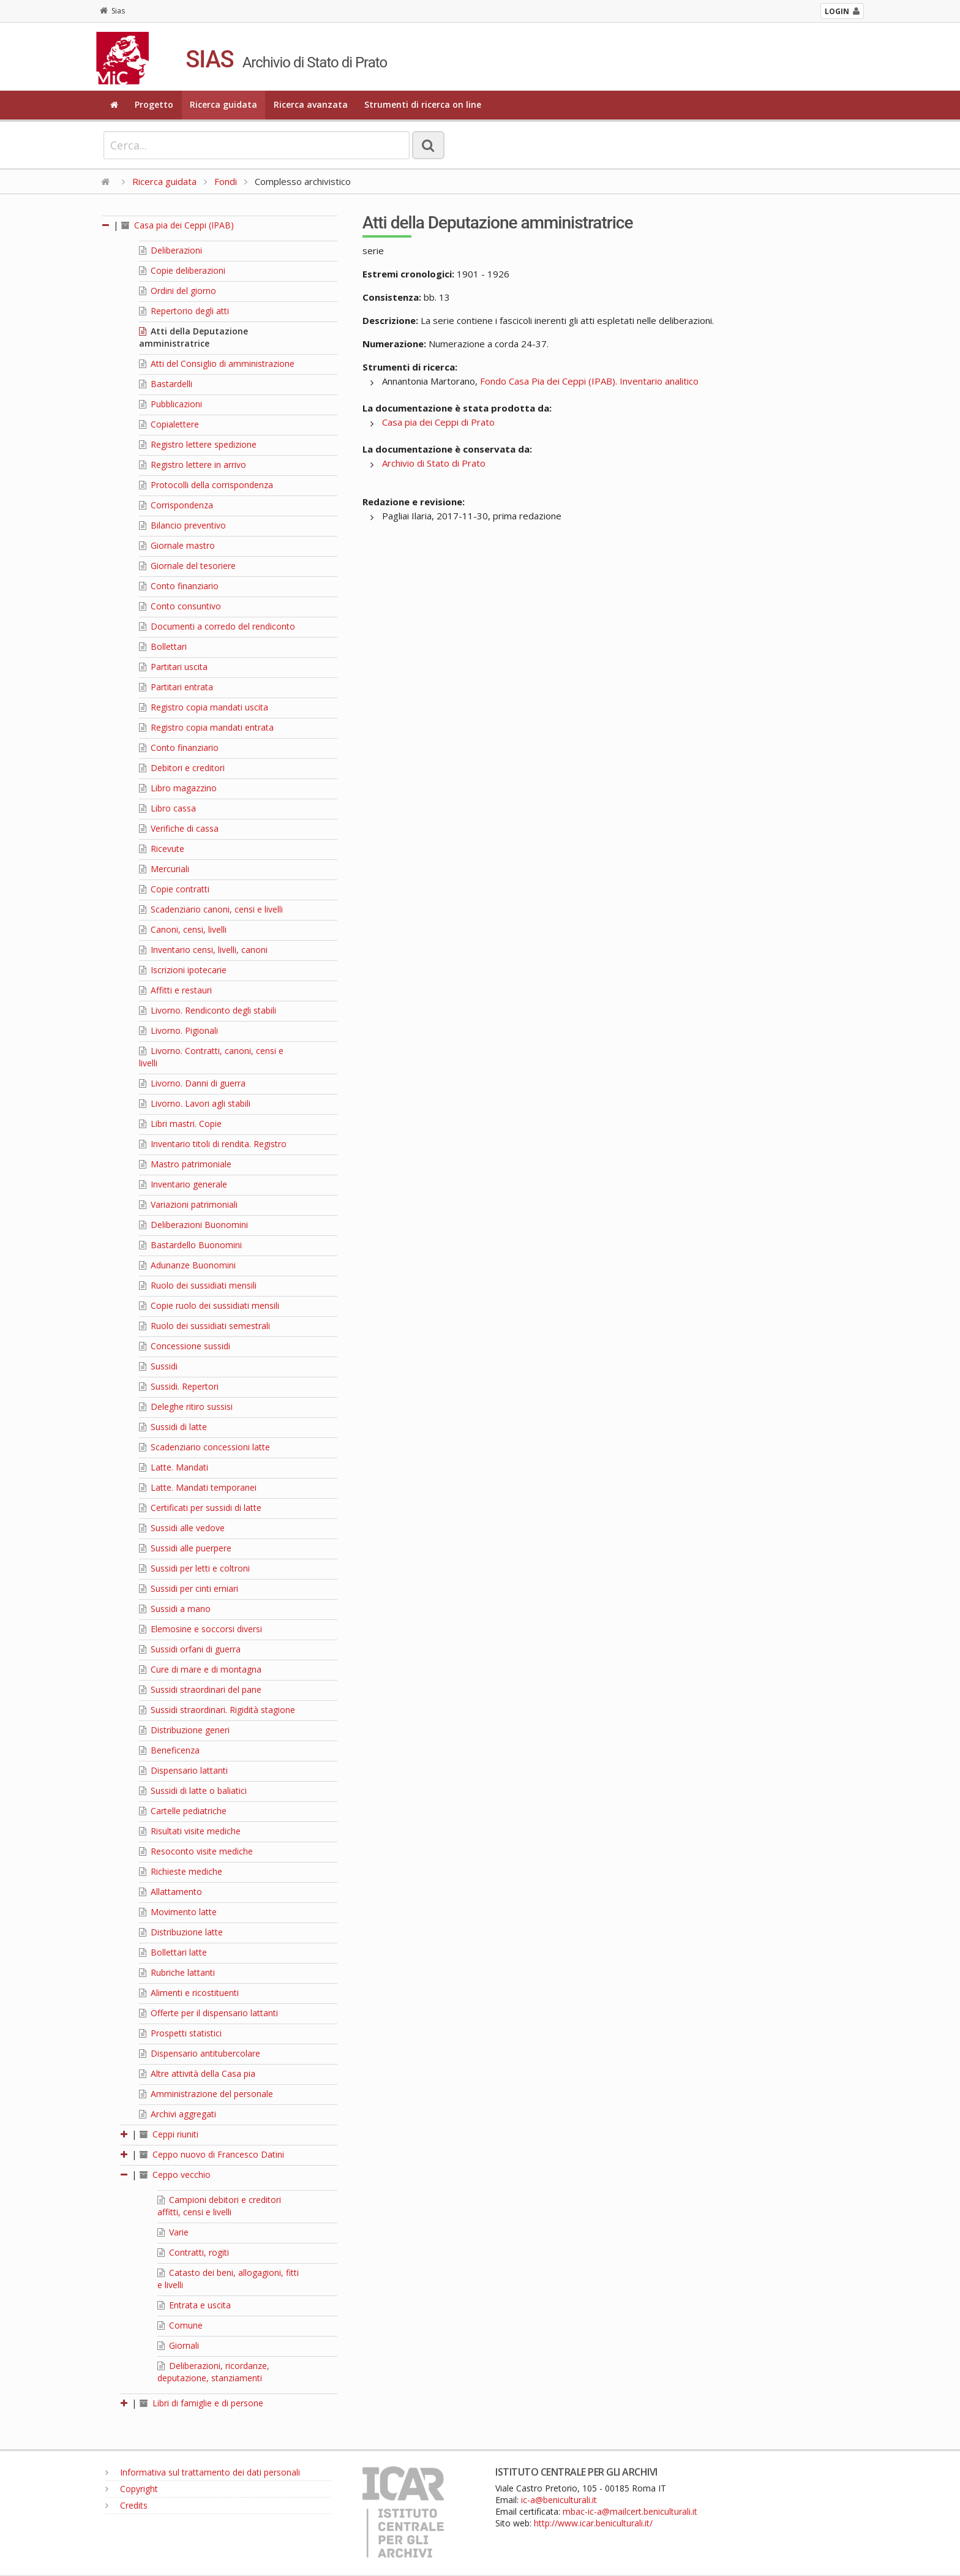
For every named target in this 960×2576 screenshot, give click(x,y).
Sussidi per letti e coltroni (194, 1568)
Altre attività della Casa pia (197, 2073)
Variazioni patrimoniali (188, 1204)
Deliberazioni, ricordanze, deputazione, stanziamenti (213, 2372)
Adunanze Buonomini (187, 1265)
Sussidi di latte (173, 1427)
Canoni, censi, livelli (183, 929)
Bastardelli (165, 384)
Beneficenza (169, 1750)
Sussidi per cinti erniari (188, 1588)
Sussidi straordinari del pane (200, 1689)
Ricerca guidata (223, 104)
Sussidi (158, 1366)
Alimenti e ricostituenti (189, 1992)
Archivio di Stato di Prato (434, 463)
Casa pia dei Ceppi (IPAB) (177, 225)
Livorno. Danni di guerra (192, 1083)
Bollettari (163, 646)
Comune (180, 2325)
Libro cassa (167, 808)
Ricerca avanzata (311, 104)
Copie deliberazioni (182, 270)
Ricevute (161, 848)
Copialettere (169, 424)
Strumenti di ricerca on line (422, 104)
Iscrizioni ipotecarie (183, 970)
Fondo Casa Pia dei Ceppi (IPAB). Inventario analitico (589, 381)
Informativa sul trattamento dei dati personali (202, 2472)
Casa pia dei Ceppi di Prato (438, 422)
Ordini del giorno (177, 290)
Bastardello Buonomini (190, 1245)
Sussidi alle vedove (182, 1528)
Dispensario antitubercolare (199, 2053)
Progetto (154, 104)
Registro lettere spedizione (198, 444)
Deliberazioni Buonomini (193, 1224)
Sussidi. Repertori (179, 1386)
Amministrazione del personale (206, 2094)
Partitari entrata (176, 687)
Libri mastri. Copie (180, 1123)
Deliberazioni (170, 250)
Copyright (131, 2489)
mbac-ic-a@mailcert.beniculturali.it (630, 2511)
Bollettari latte (173, 1952)
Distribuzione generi (184, 1730)
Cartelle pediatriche (183, 1811)
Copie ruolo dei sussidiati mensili (209, 1305)
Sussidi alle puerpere (185, 1548)
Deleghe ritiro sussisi (186, 1406)
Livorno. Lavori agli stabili (194, 1103)
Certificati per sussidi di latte (200, 1507)
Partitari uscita (173, 666)
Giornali (178, 2345)
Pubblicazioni (170, 404)
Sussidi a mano (175, 1608)
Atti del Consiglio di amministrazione (216, 363)
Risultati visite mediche (190, 1831)
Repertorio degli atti (184, 311)
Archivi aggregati (177, 2114)
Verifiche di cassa (179, 828)
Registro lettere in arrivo (192, 464)
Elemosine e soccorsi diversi (200, 1629)
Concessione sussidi (184, 1346)
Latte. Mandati (173, 1467)
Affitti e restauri (175, 990)
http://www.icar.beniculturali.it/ (593, 2523)
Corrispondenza (176, 505)
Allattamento (170, 1891)
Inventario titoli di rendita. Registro (213, 1144)
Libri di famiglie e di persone (201, 2403)
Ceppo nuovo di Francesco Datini (212, 2154)
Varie (173, 2232)
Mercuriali (164, 869)
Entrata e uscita (194, 2305)
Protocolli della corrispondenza (206, 485)
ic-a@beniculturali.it (559, 2500)
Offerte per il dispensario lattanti (208, 2013)
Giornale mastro (177, 545)
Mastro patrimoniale (185, 1164)
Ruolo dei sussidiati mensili (198, 1285)
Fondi (225, 181)
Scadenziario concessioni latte (204, 1447)
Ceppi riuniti (169, 2134)
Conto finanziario (179, 586)
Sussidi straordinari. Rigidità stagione (217, 1709)
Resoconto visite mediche (196, 1851)
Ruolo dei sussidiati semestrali (204, 1325)
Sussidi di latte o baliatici (193, 1790)
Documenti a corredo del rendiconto (217, 626)
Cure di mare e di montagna (200, 1669)
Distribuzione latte (181, 1932)
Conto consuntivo (180, 606)
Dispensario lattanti (183, 1770)
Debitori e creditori (182, 768)
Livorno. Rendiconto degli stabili (207, 1010)
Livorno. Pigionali (178, 1030)
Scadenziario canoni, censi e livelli (211, 909)
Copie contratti (174, 889)
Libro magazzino (178, 788)
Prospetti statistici (180, 2033)
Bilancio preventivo (182, 525)
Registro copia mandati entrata (206, 727)
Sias (112, 11)
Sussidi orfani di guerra (190, 1649)
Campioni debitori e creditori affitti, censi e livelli (219, 2206)
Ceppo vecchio (175, 2174)
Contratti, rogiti (193, 2252)
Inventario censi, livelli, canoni (203, 949)
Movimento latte (178, 1912)
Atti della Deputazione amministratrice (193, 337)
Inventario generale (183, 1184)
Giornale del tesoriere (187, 565)
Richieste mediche (180, 1871)
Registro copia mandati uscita (203, 707)
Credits (126, 2505)
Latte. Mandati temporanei (198, 1487)
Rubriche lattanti (177, 1972)
